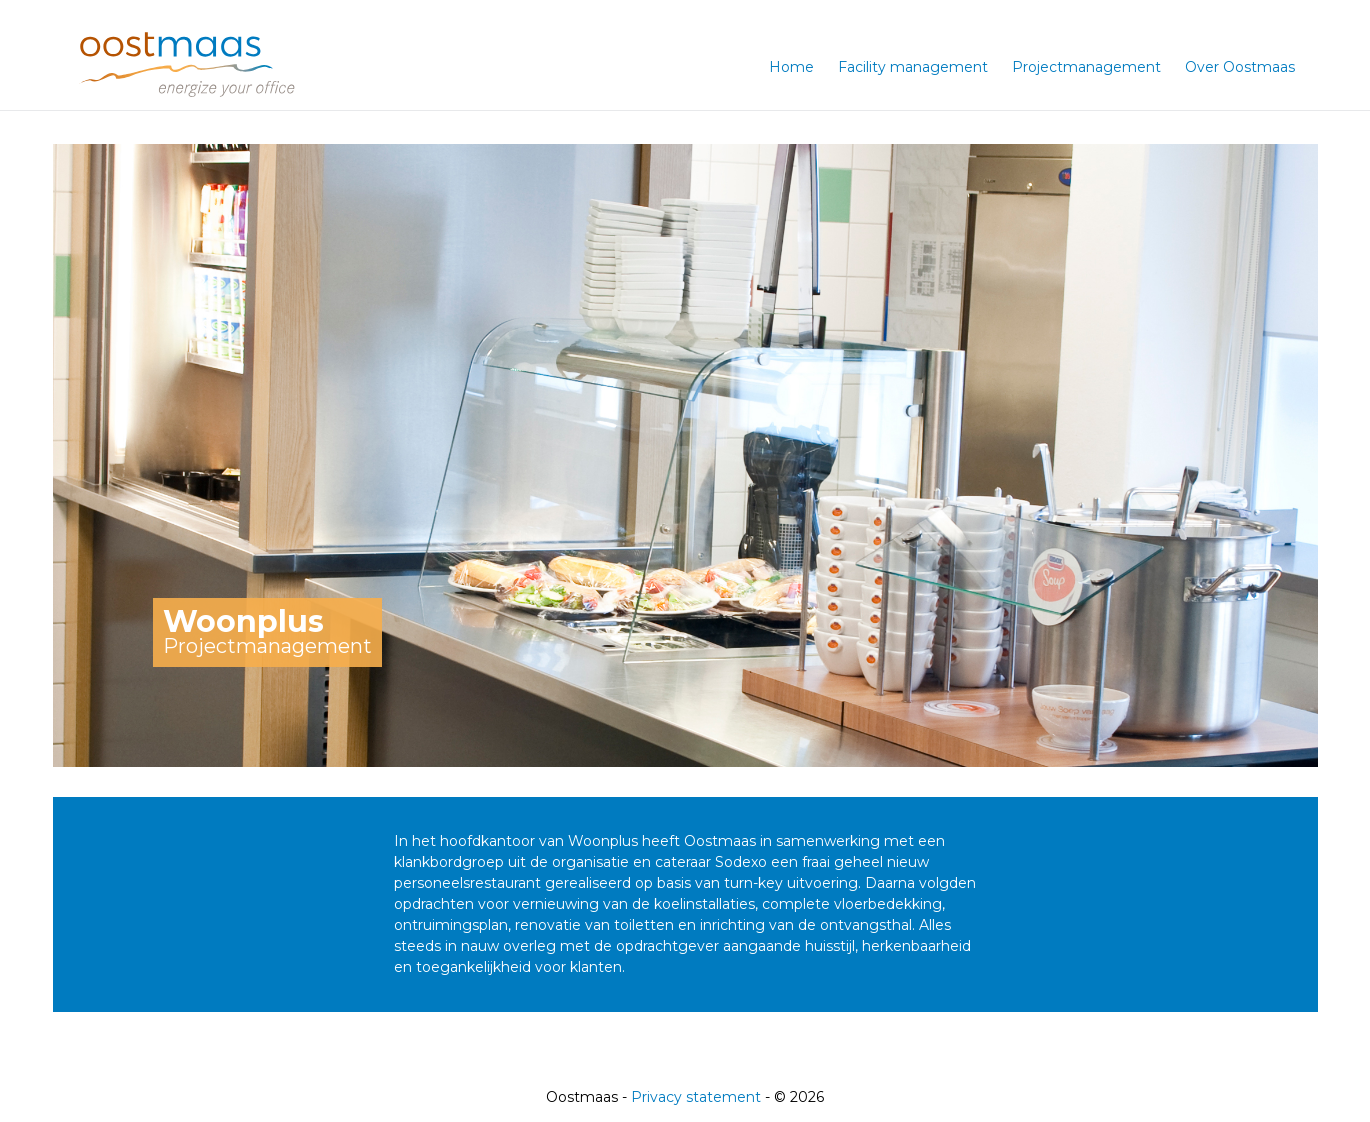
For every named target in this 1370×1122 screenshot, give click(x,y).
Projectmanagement (1086, 67)
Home (791, 67)
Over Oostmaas (1240, 67)
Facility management (913, 67)
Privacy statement (696, 1097)
